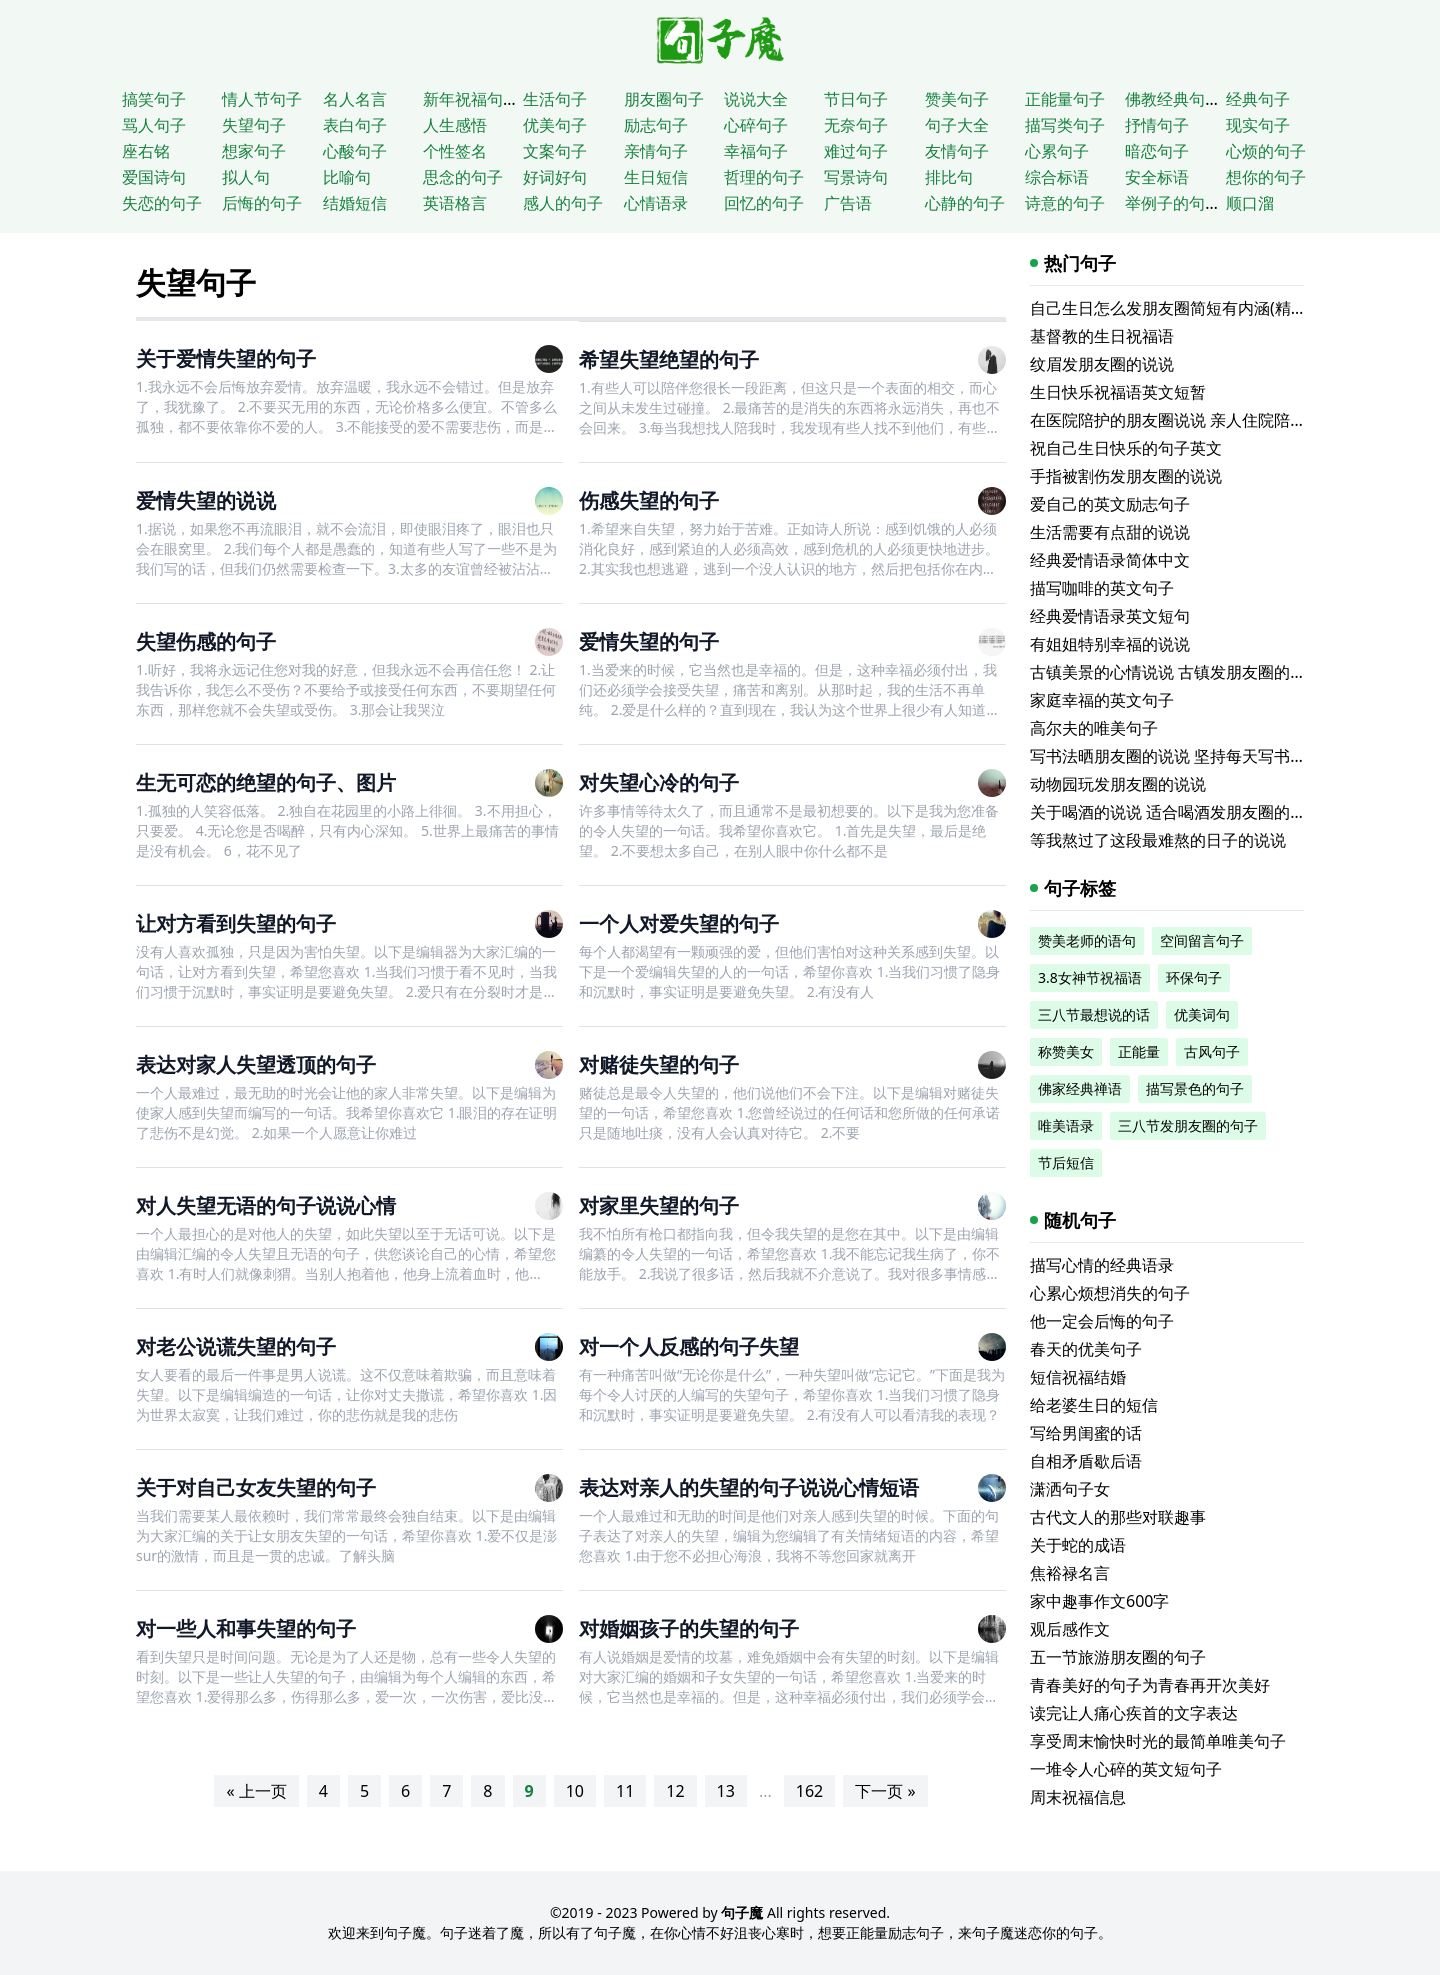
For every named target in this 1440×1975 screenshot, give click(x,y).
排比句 (949, 177)
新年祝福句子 (471, 99)
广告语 (848, 203)
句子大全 (957, 125)
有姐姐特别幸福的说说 (1110, 644)
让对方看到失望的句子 (236, 923)
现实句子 (1258, 125)
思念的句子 (463, 177)
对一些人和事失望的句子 (246, 1628)
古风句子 (1212, 1051)
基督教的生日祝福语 (1102, 336)
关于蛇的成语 (1078, 1545)
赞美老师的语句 (1087, 940)
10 (575, 1791)
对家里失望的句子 (659, 1205)
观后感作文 (1070, 1629)
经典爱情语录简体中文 (1110, 560)
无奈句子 (856, 125)
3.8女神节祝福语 (1090, 977)
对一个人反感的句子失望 (689, 1346)
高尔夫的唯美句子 (1094, 728)
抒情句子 (1157, 125)
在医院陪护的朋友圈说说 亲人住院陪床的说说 (1192, 420)
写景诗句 (856, 177)
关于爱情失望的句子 (226, 358)
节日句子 (856, 99)
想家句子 (254, 151)
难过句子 (856, 151)
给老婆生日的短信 (1094, 1405)
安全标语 (1157, 177)
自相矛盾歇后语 (1086, 1461)
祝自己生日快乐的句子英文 (1126, 448)
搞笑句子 (154, 99)
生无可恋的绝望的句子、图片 (266, 782)
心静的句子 (965, 203)
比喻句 (347, 177)
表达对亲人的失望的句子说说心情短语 (749, 1487)
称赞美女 (1066, 1051)
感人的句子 (563, 203)
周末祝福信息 (1078, 1797)
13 (726, 1791)
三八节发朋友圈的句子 (1188, 1125)
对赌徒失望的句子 (659, 1064)
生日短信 (656, 177)
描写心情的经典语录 (1102, 1265)
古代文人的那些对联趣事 (1118, 1517)
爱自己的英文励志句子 (1110, 504)
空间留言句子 (1202, 940)
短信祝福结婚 (1078, 1377)
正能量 (1139, 1051)
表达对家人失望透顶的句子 (256, 1064)
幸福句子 (756, 151)
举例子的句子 (1173, 203)
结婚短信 (355, 203)
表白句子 (355, 125)
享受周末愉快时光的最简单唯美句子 (1158, 1741)
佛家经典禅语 (1080, 1088)
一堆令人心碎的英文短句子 (1126, 1769)
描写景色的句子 (1195, 1088)
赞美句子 (957, 99)
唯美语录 (1066, 1125)
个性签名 (455, 151)
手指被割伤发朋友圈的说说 (1126, 476)
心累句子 (1057, 151)
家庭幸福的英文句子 (1102, 700)
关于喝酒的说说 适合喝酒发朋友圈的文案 (1176, 812)
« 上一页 (256, 1791)
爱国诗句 (154, 177)
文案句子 (555, 151)
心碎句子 (756, 125)
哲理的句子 (764, 177)
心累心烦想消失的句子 (1110, 1293)
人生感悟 (455, 125)
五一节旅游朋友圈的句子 (1118, 1657)
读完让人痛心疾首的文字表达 (1134, 1713)
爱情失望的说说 (206, 500)
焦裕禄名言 (1070, 1573)
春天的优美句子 (1086, 1349)
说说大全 (756, 99)
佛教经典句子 (1173, 99)
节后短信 (1066, 1162)
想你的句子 (1266, 177)
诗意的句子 (1065, 203)
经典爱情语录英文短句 (1110, 616)
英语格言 (455, 203)
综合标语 (1057, 177)
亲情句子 (656, 151)
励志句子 (656, 125)
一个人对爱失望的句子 (679, 923)
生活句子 (555, 99)
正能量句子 (1065, 99)
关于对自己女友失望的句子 (256, 1487)
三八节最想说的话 (1094, 1014)
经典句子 (1258, 99)
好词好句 (555, 177)
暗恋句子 (1157, 151)
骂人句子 (154, 125)
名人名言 (355, 99)
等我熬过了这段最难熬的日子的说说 (1158, 840)
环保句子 (1194, 977)
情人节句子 (262, 99)
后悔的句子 (262, 203)
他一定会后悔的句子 (1102, 1321)
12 (675, 1791)
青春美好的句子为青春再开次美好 (1150, 1685)
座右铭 (146, 151)
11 (625, 1791)
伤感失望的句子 (649, 500)
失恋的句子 (162, 203)
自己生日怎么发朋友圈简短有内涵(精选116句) (1192, 308)
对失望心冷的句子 (659, 782)
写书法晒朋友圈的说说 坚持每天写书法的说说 (1192, 756)
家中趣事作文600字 (1099, 1601)
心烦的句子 (1266, 151)
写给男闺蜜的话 (1086, 1433)
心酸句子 (355, 151)
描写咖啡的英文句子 (1102, 588)
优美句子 (555, 125)
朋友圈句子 (664, 99)
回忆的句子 (764, 203)
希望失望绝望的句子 (669, 359)
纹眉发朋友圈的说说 (1102, 364)
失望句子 (254, 125)
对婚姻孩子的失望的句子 (689, 1628)
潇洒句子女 (1070, 1489)
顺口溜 (1250, 203)
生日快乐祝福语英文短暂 (1118, 392)
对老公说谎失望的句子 (236, 1346)
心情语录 (656, 203)
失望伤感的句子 (206, 641)
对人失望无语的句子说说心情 (266, 1205)
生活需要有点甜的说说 (1110, 532)
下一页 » (885, 1791)
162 (809, 1791)
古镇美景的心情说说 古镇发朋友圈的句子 (1176, 672)
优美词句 (1202, 1014)
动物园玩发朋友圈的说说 (1118, 784)
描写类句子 (1065, 125)
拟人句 (246, 177)
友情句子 (957, 151)
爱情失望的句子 (649, 641)
